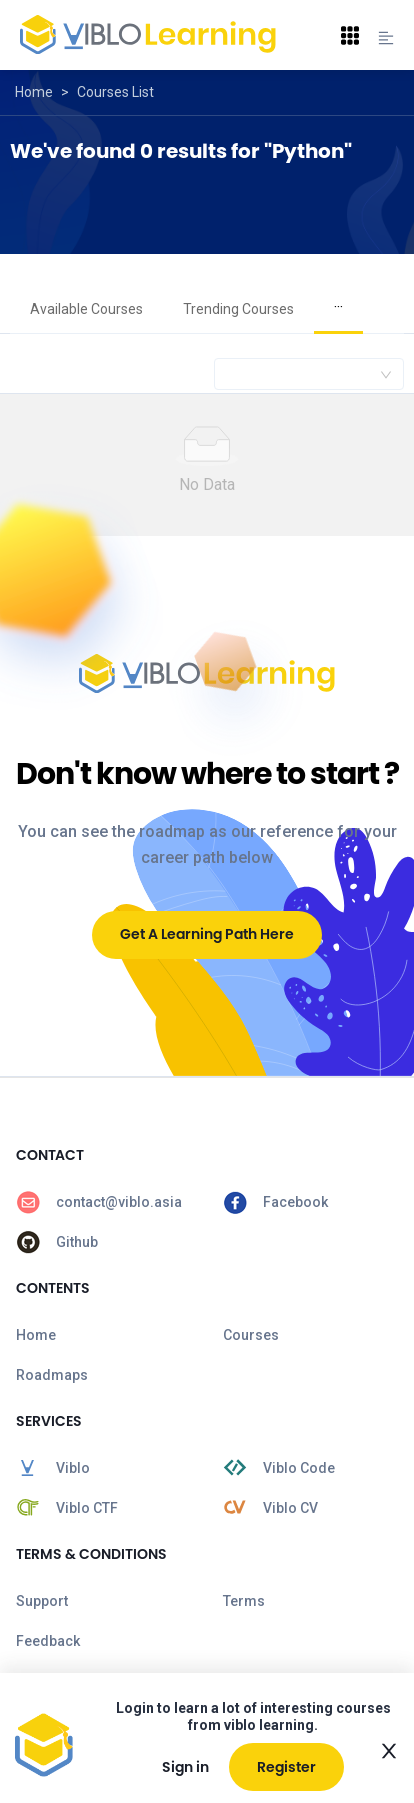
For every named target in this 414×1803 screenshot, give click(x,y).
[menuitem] (86, 310)
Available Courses (86, 309)
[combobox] (309, 374)
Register (286, 1767)
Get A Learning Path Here (207, 934)
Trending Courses (238, 309)
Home (34, 92)
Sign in (185, 1767)
